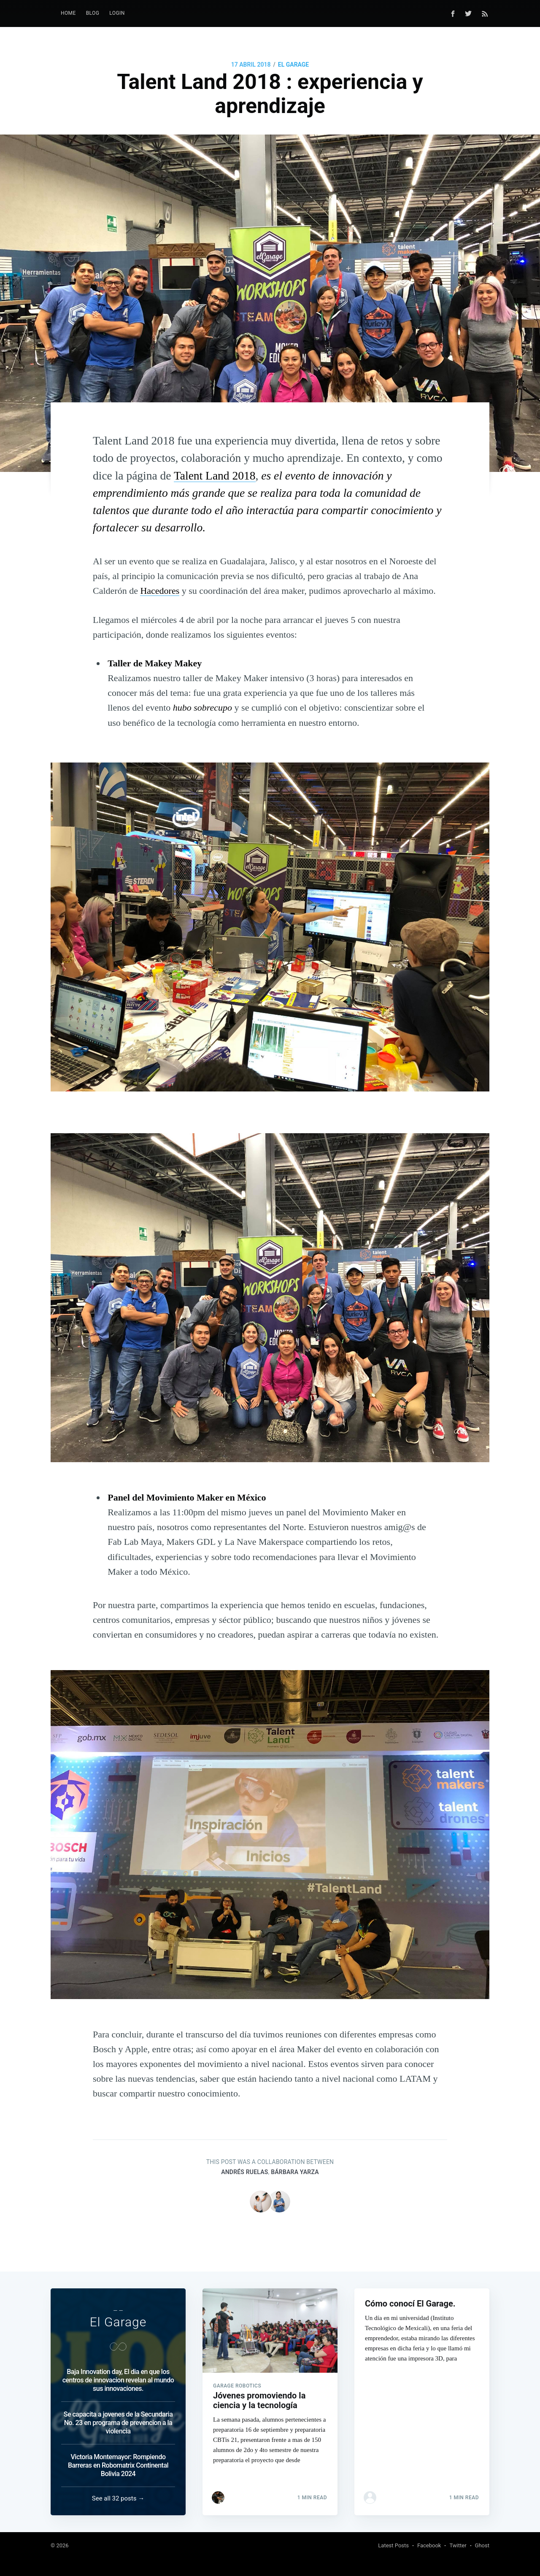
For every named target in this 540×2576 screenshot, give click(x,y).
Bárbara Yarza (295, 2172)
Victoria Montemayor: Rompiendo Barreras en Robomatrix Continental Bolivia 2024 (118, 2465)
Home (68, 13)
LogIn (116, 13)
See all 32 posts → (118, 2498)
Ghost (482, 2545)
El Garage (293, 64)
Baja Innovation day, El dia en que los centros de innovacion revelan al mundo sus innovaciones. (118, 2380)
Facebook (429, 2545)
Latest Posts (393, 2545)
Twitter (457, 2545)
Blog (93, 13)
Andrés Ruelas (244, 2172)
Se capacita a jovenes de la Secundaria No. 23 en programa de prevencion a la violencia (118, 2422)
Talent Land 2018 (215, 475)
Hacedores (159, 590)
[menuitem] (68, 13)
